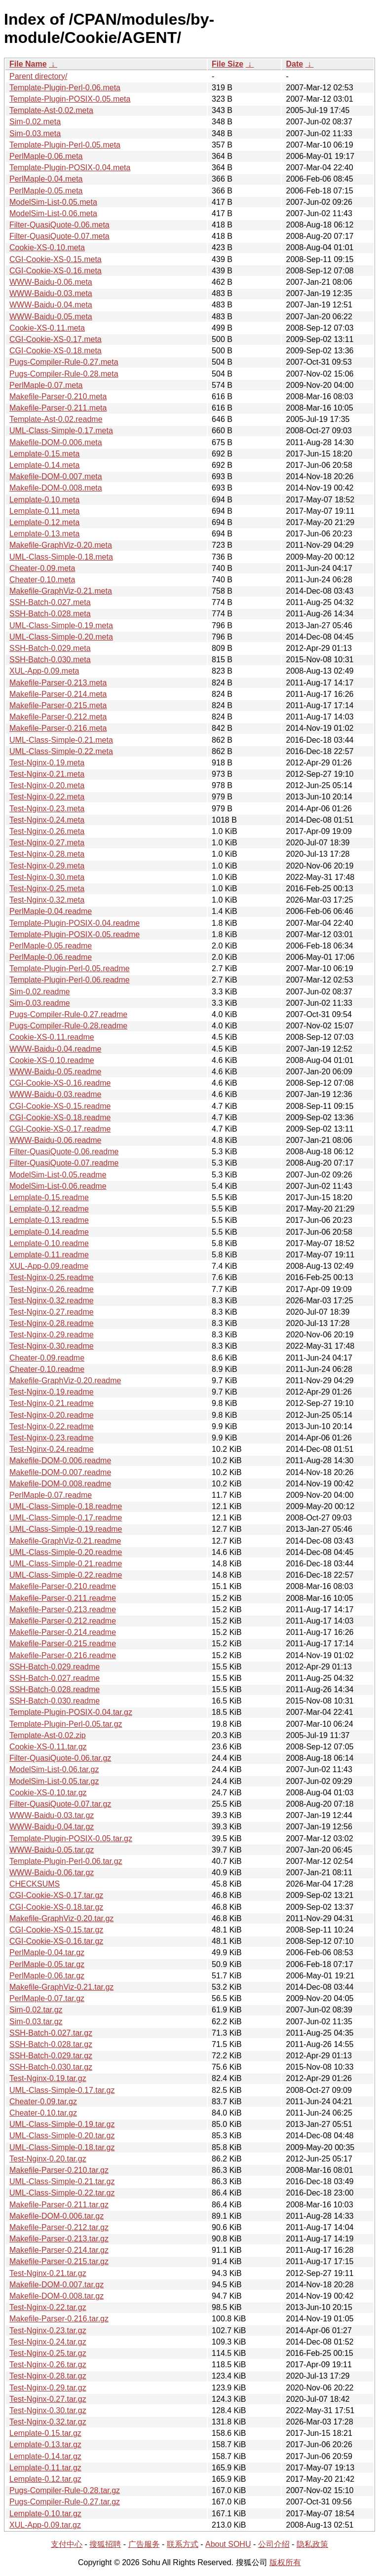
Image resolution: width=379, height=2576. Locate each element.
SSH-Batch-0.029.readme (54, 1667)
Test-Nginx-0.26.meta (46, 831)
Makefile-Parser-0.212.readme (62, 1621)
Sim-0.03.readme (39, 1003)
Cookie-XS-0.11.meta (47, 328)
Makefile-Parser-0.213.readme (62, 1609)
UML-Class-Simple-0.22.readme (65, 1575)
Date (294, 64)
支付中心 (66, 2544)
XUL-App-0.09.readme (48, 1266)
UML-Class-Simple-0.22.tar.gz (61, 2193)
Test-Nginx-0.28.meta (46, 854)
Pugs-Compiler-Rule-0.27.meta (63, 362)
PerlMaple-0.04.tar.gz (46, 1952)
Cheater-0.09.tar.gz (43, 2101)
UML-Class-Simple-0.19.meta (61, 625)
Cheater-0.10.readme (46, 1369)
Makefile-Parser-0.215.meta (58, 705)
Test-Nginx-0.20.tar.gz (47, 2159)
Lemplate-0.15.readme (49, 1197)
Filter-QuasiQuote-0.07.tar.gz (60, 1804)
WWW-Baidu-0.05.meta (50, 316)
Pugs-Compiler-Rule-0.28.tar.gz (64, 2490)
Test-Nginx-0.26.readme (51, 1289)
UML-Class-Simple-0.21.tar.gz (61, 2181)
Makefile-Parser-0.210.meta (58, 396)
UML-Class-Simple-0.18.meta (61, 557)
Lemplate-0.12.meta (44, 522)
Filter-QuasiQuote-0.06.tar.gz (60, 1758)
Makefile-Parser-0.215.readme (62, 1643)
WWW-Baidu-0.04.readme (55, 1049)
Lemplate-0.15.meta (44, 454)
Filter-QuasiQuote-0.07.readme (63, 1163)
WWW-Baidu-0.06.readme (55, 1140)
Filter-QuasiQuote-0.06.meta (59, 225)
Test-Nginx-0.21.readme (51, 1403)
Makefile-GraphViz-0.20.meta (60, 545)
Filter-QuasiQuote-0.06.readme (63, 1151)
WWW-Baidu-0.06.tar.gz (51, 1872)
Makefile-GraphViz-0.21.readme (65, 1541)
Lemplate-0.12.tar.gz (45, 2479)
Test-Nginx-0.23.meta (46, 808)
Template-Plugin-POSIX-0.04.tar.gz (70, 1712)
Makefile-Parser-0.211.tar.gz (59, 2204)
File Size (227, 64)
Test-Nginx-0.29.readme (51, 1334)
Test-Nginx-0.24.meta (46, 820)
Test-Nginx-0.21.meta (46, 774)
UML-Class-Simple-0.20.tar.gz (61, 2135)
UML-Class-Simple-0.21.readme (65, 1563)
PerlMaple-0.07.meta (46, 385)
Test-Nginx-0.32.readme (51, 1300)
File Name (28, 64)
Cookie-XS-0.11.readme (51, 1037)
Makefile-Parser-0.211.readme (62, 1598)
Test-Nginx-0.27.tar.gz (47, 2399)
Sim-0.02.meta (35, 121)
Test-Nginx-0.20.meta (46, 785)
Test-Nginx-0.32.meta (46, 900)
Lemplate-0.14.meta (44, 465)
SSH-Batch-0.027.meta (50, 602)
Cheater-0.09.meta (42, 568)
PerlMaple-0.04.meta (46, 179)
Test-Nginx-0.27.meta (46, 842)
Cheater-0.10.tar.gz (43, 2113)
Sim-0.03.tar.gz (36, 2021)
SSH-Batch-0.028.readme (54, 1689)
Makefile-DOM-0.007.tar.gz (56, 2284)
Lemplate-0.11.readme (49, 1254)
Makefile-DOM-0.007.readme (60, 1472)
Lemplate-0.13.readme (49, 1220)
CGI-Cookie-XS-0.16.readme (60, 1083)
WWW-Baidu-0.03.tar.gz (51, 1815)
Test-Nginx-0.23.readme (51, 1438)
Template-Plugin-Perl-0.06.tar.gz (65, 1861)
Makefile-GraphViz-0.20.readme (65, 1380)
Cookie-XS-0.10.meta (47, 247)
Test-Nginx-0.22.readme (51, 1426)
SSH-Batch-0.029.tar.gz (50, 2055)
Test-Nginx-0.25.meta (46, 888)
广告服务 (144, 2544)
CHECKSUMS (34, 1884)
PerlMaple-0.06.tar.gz (46, 1975)
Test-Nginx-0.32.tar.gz (47, 2422)
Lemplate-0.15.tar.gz (45, 2433)
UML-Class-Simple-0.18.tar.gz (61, 2147)
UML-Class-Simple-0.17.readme (65, 1518)
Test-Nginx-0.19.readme (51, 1392)
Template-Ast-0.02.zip (47, 1735)
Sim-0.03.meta (35, 133)
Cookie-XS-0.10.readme (51, 1060)
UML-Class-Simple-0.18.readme (65, 1506)
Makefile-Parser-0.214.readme (62, 1632)
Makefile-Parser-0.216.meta (58, 728)
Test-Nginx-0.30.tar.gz (47, 2410)
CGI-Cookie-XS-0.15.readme (60, 1106)
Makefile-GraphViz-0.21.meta (60, 591)
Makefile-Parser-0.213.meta (58, 683)
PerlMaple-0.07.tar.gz (46, 1998)
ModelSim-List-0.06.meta (53, 213)
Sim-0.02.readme (39, 991)
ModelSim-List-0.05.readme (58, 1175)
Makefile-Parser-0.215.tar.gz (59, 2261)
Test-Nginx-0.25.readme (51, 1277)
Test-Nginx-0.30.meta (46, 877)
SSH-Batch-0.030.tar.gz (50, 2067)
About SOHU (228, 2544)
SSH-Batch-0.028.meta (50, 613)
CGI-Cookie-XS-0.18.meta (55, 350)
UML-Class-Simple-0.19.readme (65, 1529)
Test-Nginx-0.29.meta (46, 866)
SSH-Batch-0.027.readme (54, 1678)
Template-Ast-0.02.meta (51, 110)
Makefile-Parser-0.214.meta (58, 694)
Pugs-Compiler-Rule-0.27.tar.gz (64, 2502)
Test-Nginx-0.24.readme (51, 1449)
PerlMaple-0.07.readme (50, 1495)
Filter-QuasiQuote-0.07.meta (59, 236)
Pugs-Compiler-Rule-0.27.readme (68, 1014)
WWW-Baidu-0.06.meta (50, 282)
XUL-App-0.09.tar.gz (45, 2525)
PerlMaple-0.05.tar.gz (46, 1964)
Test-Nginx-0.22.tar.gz (47, 2307)
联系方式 (182, 2544)
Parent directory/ (38, 76)
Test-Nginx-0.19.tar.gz (47, 2078)
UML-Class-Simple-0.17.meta (61, 430)
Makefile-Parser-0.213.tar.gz (59, 2239)
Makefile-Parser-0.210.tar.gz (59, 2170)
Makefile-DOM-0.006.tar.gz (56, 2216)
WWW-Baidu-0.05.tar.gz (51, 1850)
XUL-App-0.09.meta (44, 671)
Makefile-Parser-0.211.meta (58, 408)
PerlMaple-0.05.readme (50, 946)
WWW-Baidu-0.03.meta (50, 293)
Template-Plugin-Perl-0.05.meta (64, 145)
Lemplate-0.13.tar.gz (45, 2444)
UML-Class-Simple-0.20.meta (61, 637)
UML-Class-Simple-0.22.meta (61, 751)
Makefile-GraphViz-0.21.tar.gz (61, 1987)
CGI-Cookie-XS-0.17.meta (55, 339)
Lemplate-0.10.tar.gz (45, 2513)
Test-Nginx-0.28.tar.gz (47, 2376)
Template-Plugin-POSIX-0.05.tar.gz (70, 1838)
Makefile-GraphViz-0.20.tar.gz (61, 1918)
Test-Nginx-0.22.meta (46, 797)
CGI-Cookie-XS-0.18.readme (60, 1117)
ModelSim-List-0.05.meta (53, 202)
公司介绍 (274, 2544)
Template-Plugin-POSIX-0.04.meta (69, 167)
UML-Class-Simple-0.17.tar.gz (61, 2090)
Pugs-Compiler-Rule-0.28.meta (63, 374)
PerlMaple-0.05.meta (46, 191)
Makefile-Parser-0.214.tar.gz (59, 2250)
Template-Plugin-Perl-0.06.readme (69, 980)
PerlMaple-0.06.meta (46, 156)
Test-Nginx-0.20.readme (51, 1415)
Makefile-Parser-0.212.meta (58, 717)
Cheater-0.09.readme (46, 1358)
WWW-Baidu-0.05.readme (55, 1071)
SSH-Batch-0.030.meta (50, 659)
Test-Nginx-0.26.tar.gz (47, 2364)
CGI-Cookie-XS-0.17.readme (60, 1129)
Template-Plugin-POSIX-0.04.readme (74, 923)
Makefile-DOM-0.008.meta (55, 488)
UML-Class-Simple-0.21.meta (61, 740)
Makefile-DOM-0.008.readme (60, 1483)
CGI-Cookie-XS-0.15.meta (55, 259)
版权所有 (285, 2562)
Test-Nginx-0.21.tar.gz (47, 2273)
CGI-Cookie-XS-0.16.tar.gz (56, 1941)
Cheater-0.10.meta (42, 579)
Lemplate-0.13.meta (44, 534)
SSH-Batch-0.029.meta (50, 648)
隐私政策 (312, 2544)
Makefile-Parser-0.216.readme (62, 1655)
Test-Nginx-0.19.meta (46, 762)
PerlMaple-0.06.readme (50, 957)
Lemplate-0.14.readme (49, 1232)
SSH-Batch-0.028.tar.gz (50, 2044)
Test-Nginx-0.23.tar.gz (47, 2330)
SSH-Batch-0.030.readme (54, 1701)
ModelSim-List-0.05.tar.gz (54, 1781)
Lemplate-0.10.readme (49, 1243)
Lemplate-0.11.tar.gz (45, 2467)
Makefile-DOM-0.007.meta (55, 476)
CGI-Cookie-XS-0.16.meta (55, 270)
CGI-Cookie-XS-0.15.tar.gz (56, 1930)
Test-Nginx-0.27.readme (51, 1312)
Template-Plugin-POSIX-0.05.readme (74, 934)
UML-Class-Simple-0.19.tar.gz (61, 2124)
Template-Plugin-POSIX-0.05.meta (69, 99)
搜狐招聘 (105, 2544)
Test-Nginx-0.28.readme (51, 1323)
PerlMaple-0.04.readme (50, 911)
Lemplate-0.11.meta (44, 511)
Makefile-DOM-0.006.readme (60, 1460)
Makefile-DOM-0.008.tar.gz (56, 2296)
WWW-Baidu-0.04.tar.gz (51, 1826)
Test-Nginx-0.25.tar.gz (47, 2353)
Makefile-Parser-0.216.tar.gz (59, 2318)
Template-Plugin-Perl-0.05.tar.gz (65, 1724)
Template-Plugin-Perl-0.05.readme (69, 968)
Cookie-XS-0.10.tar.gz (48, 1792)
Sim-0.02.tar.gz (36, 2010)
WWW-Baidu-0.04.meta (50, 305)
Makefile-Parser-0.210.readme (62, 1586)
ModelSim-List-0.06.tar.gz (54, 1769)
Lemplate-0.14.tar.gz (45, 2456)
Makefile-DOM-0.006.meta (55, 442)
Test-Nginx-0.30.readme (51, 1346)
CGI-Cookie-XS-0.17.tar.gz (56, 1895)
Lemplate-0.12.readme (49, 1209)
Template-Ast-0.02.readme (56, 419)
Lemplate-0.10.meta (44, 499)
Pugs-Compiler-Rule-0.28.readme (68, 1026)
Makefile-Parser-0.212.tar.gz (59, 2227)
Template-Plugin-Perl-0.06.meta (64, 87)
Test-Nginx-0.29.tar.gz (47, 2388)
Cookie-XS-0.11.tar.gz (48, 1747)
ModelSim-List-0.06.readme (58, 1186)
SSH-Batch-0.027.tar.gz (50, 2033)
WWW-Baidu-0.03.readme (55, 1094)
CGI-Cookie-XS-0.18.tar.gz (56, 1907)
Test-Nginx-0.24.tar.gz (47, 2342)
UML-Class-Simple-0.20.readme (65, 1552)
